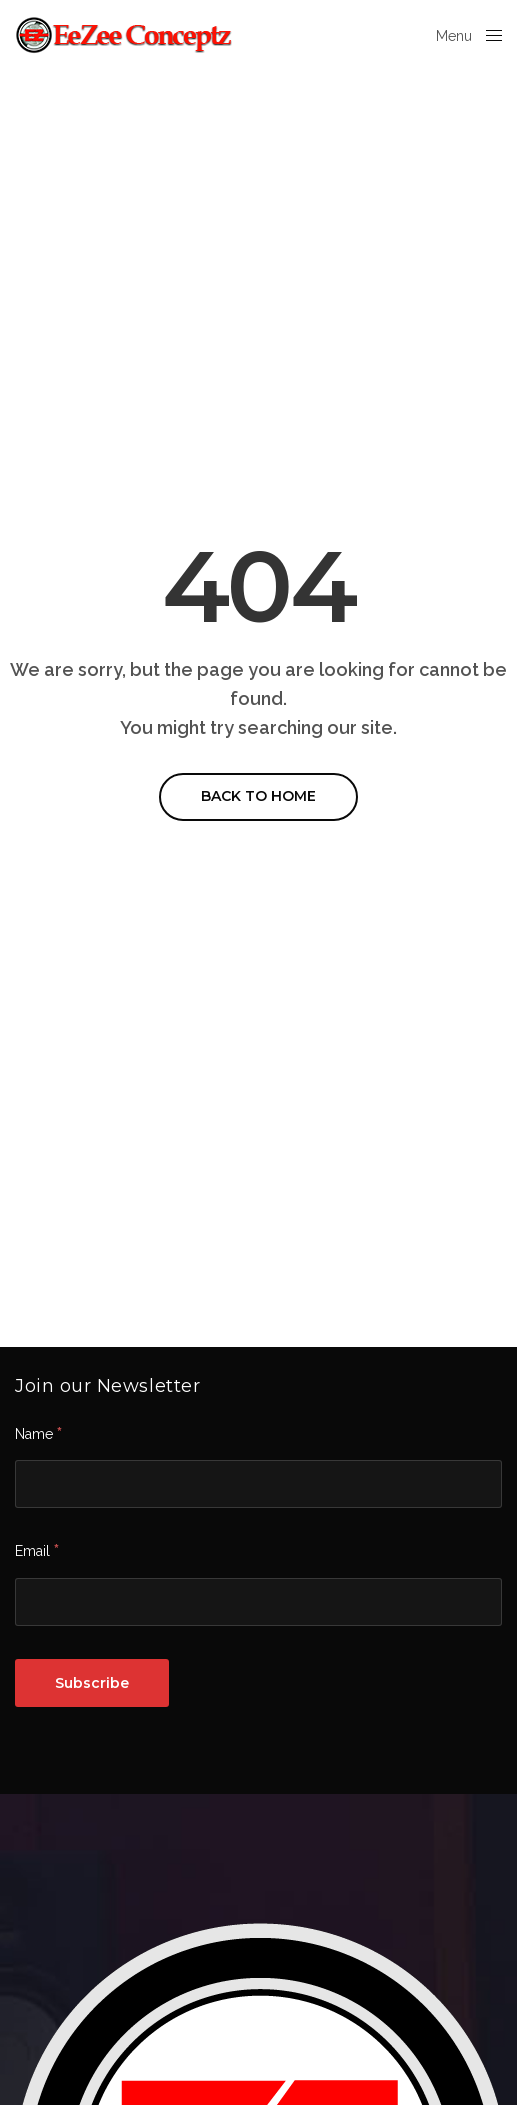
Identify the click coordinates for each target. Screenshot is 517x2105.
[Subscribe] (92, 1683)
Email (37, 1550)
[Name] (258, 1484)
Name (38, 1433)
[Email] (258, 1602)
